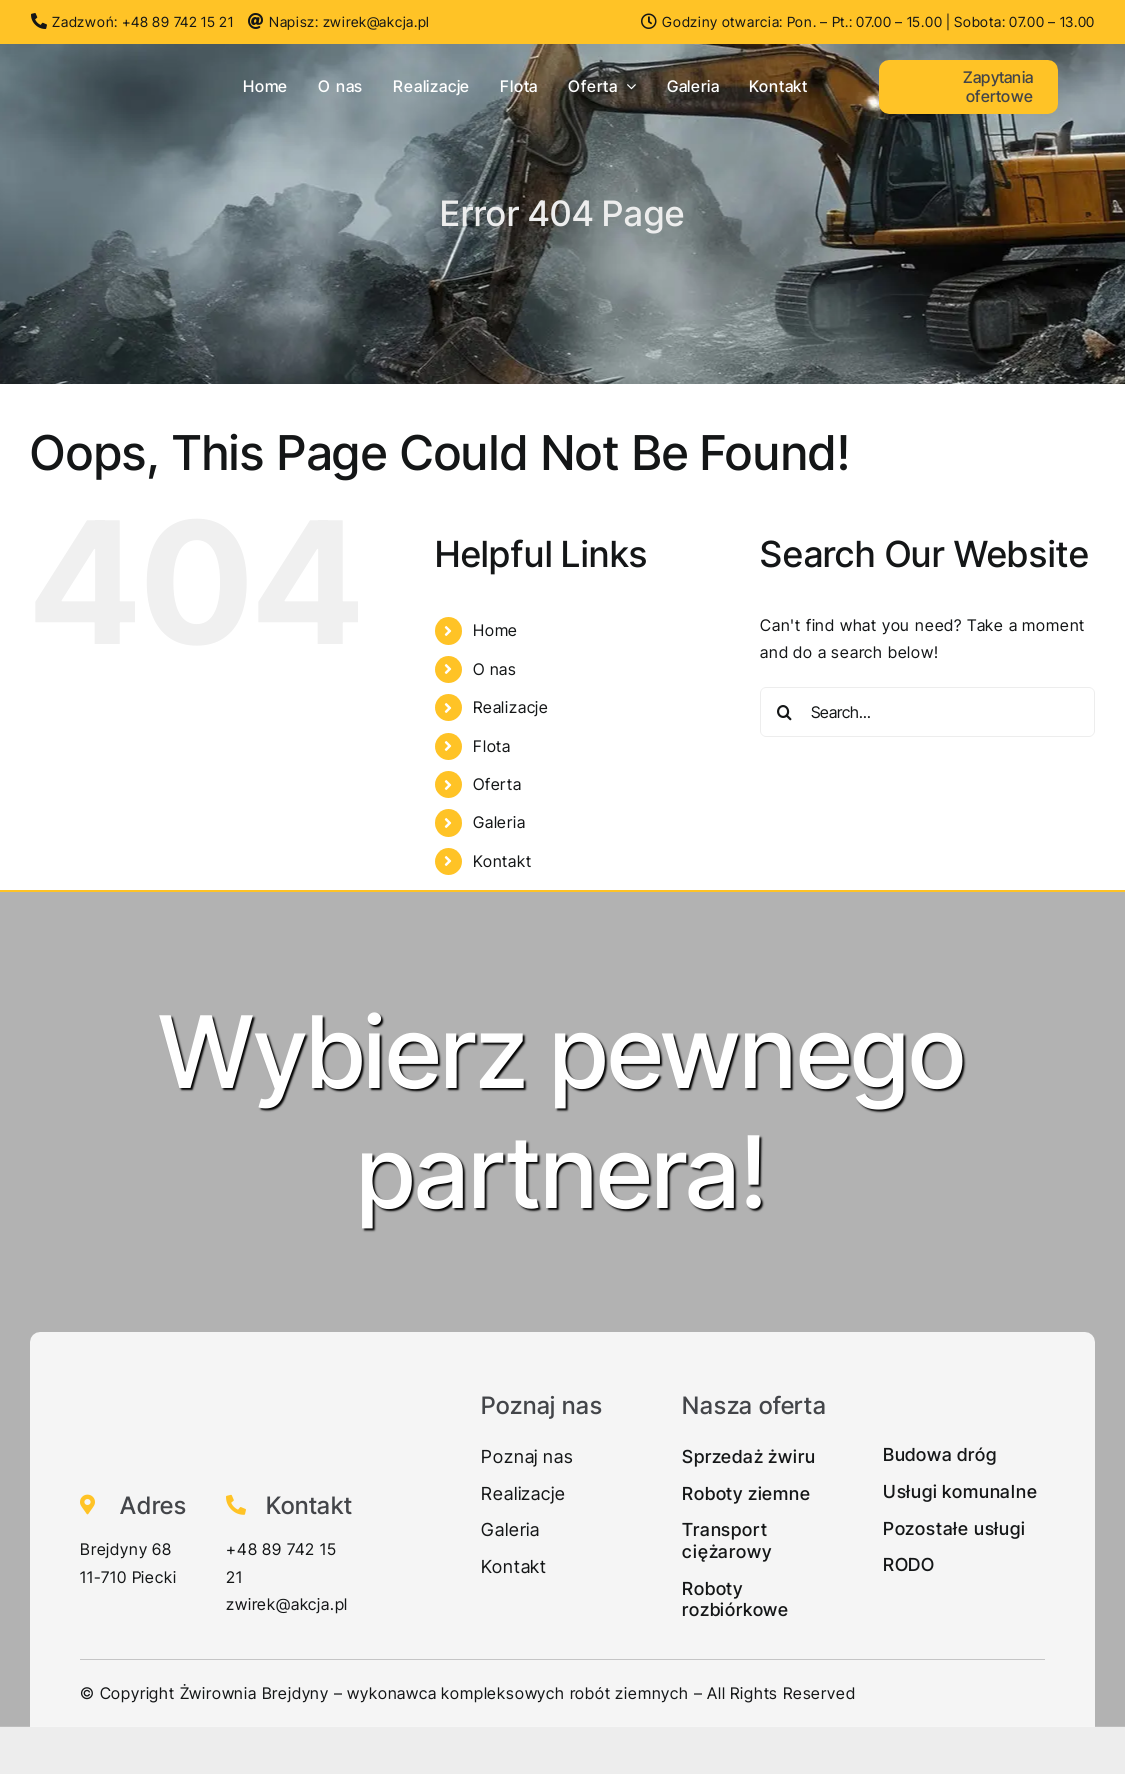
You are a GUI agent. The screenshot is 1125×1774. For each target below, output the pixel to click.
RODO (909, 1564)
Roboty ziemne (746, 1493)
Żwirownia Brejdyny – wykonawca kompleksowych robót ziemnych (434, 1693)
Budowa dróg (940, 1454)
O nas (495, 669)
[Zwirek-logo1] (101, 57)
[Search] (785, 712)
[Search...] (927, 712)
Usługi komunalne (960, 1491)
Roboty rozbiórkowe (735, 1599)
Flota (492, 746)
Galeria (499, 822)
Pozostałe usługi (954, 1528)
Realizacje (511, 707)
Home (495, 630)
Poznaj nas (527, 1456)
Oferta (497, 784)
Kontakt (502, 861)
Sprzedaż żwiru (748, 1456)
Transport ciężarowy (726, 1540)
